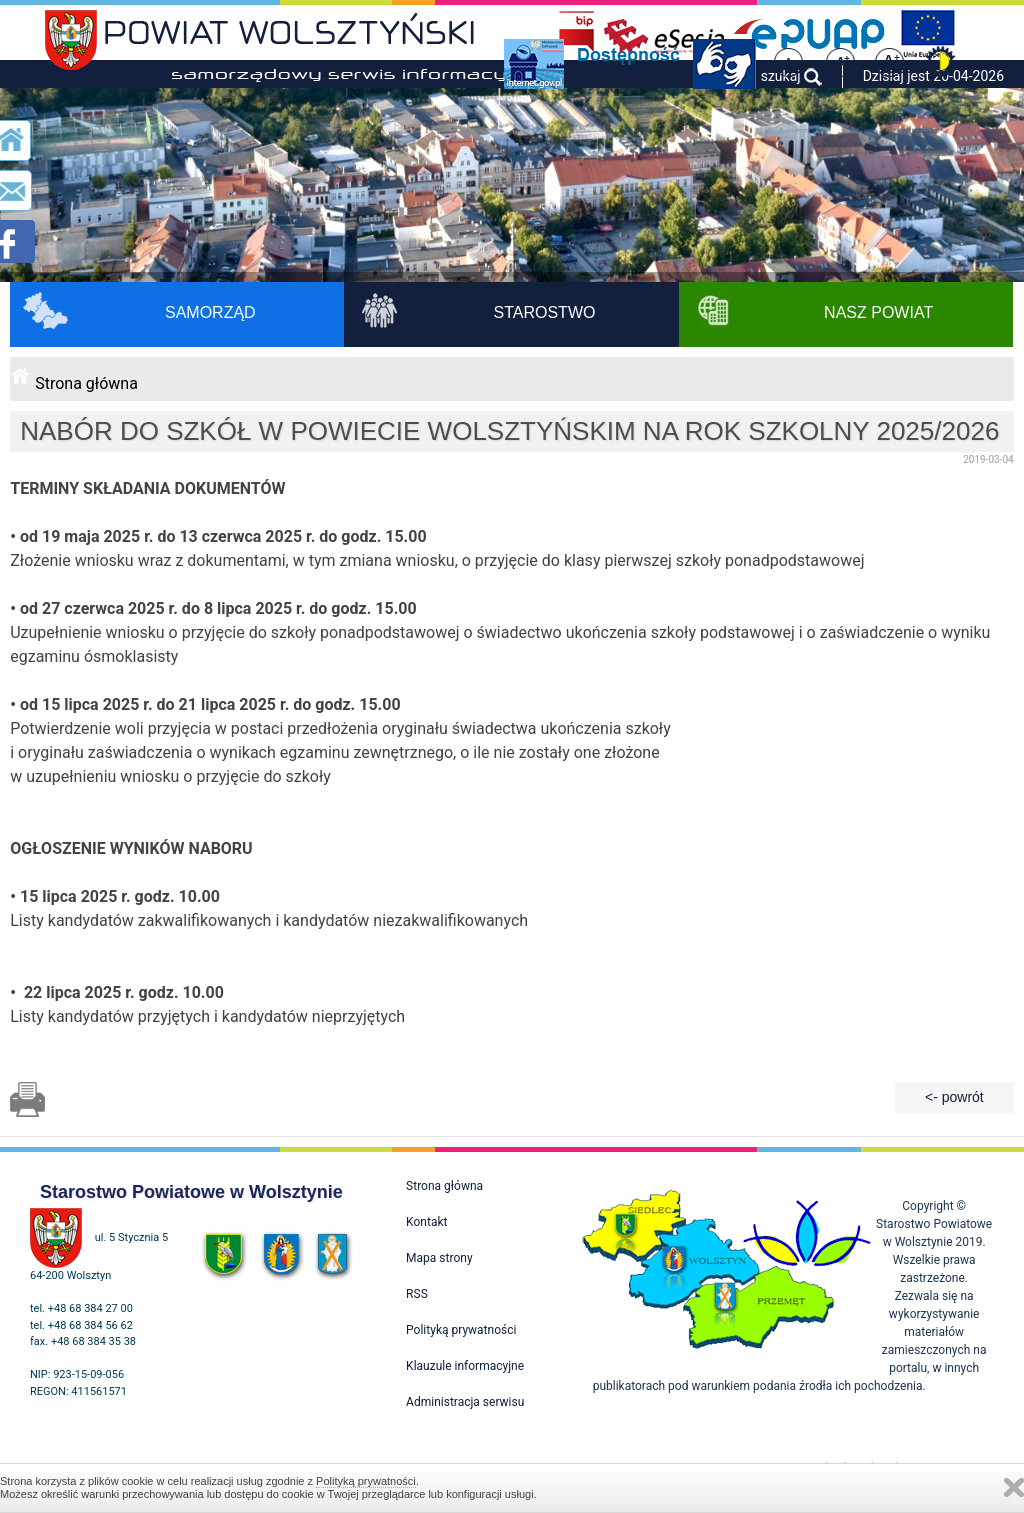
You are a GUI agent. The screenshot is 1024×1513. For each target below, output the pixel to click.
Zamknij (1014, 1487)
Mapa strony (439, 1258)
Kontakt (426, 1222)
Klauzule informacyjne (465, 1366)
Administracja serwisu (465, 1402)
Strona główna (86, 383)
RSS (417, 1294)
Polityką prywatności (366, 1481)
